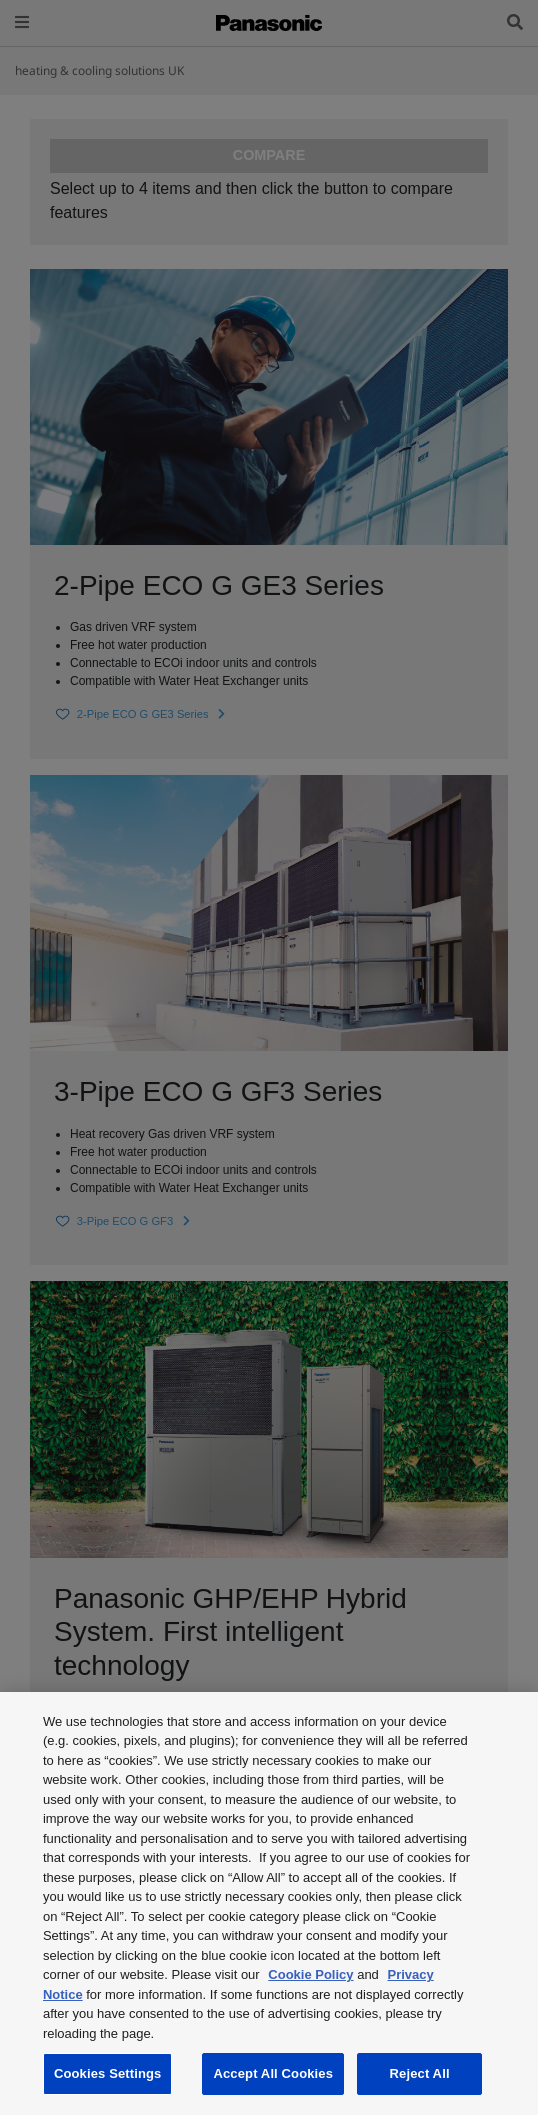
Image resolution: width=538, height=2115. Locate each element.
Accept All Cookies (273, 2073)
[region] (269, 1903)
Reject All (420, 2073)
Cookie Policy (310, 1974)
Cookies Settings (108, 2073)
